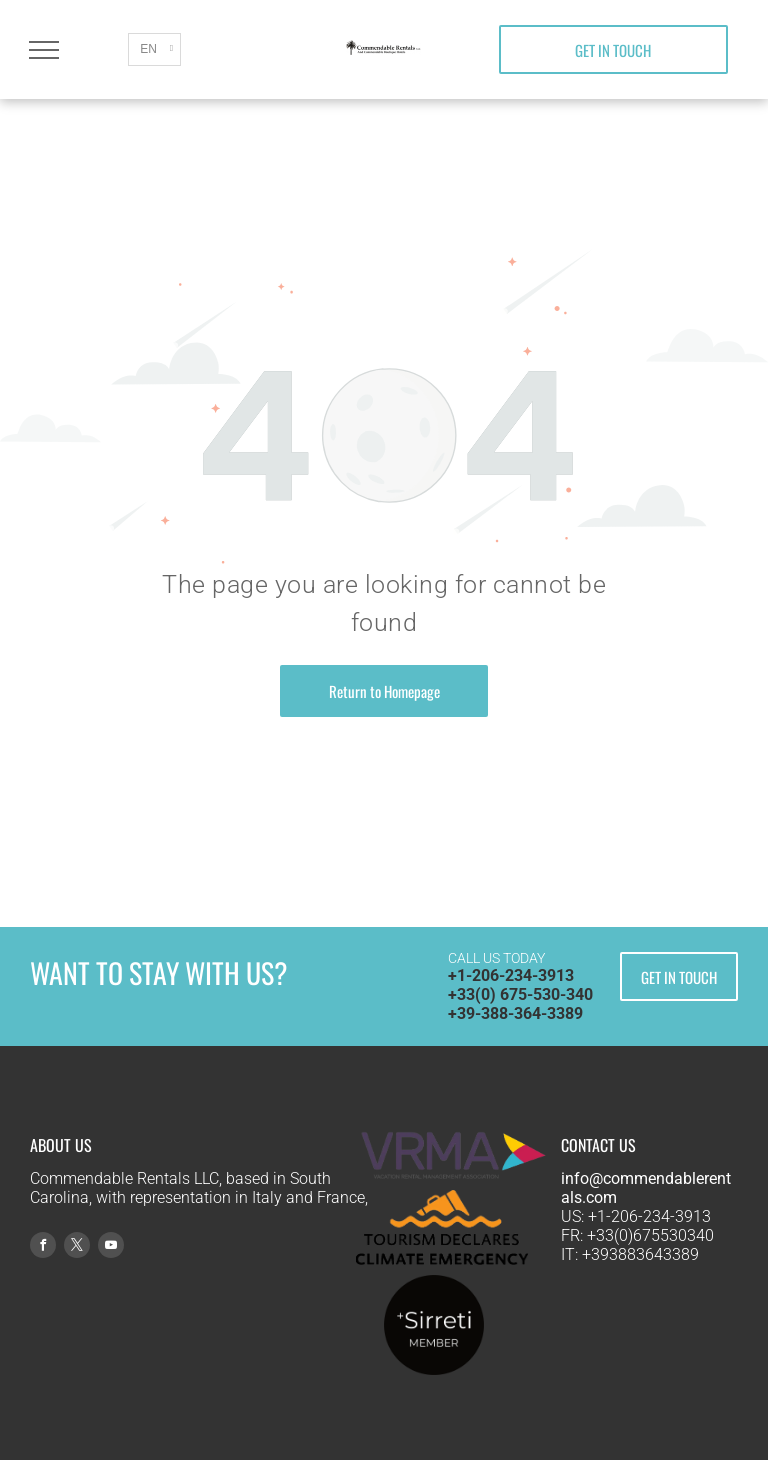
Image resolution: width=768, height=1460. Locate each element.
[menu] (44, 50)
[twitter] (77, 1247)
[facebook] (43, 1247)
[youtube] (111, 1247)
